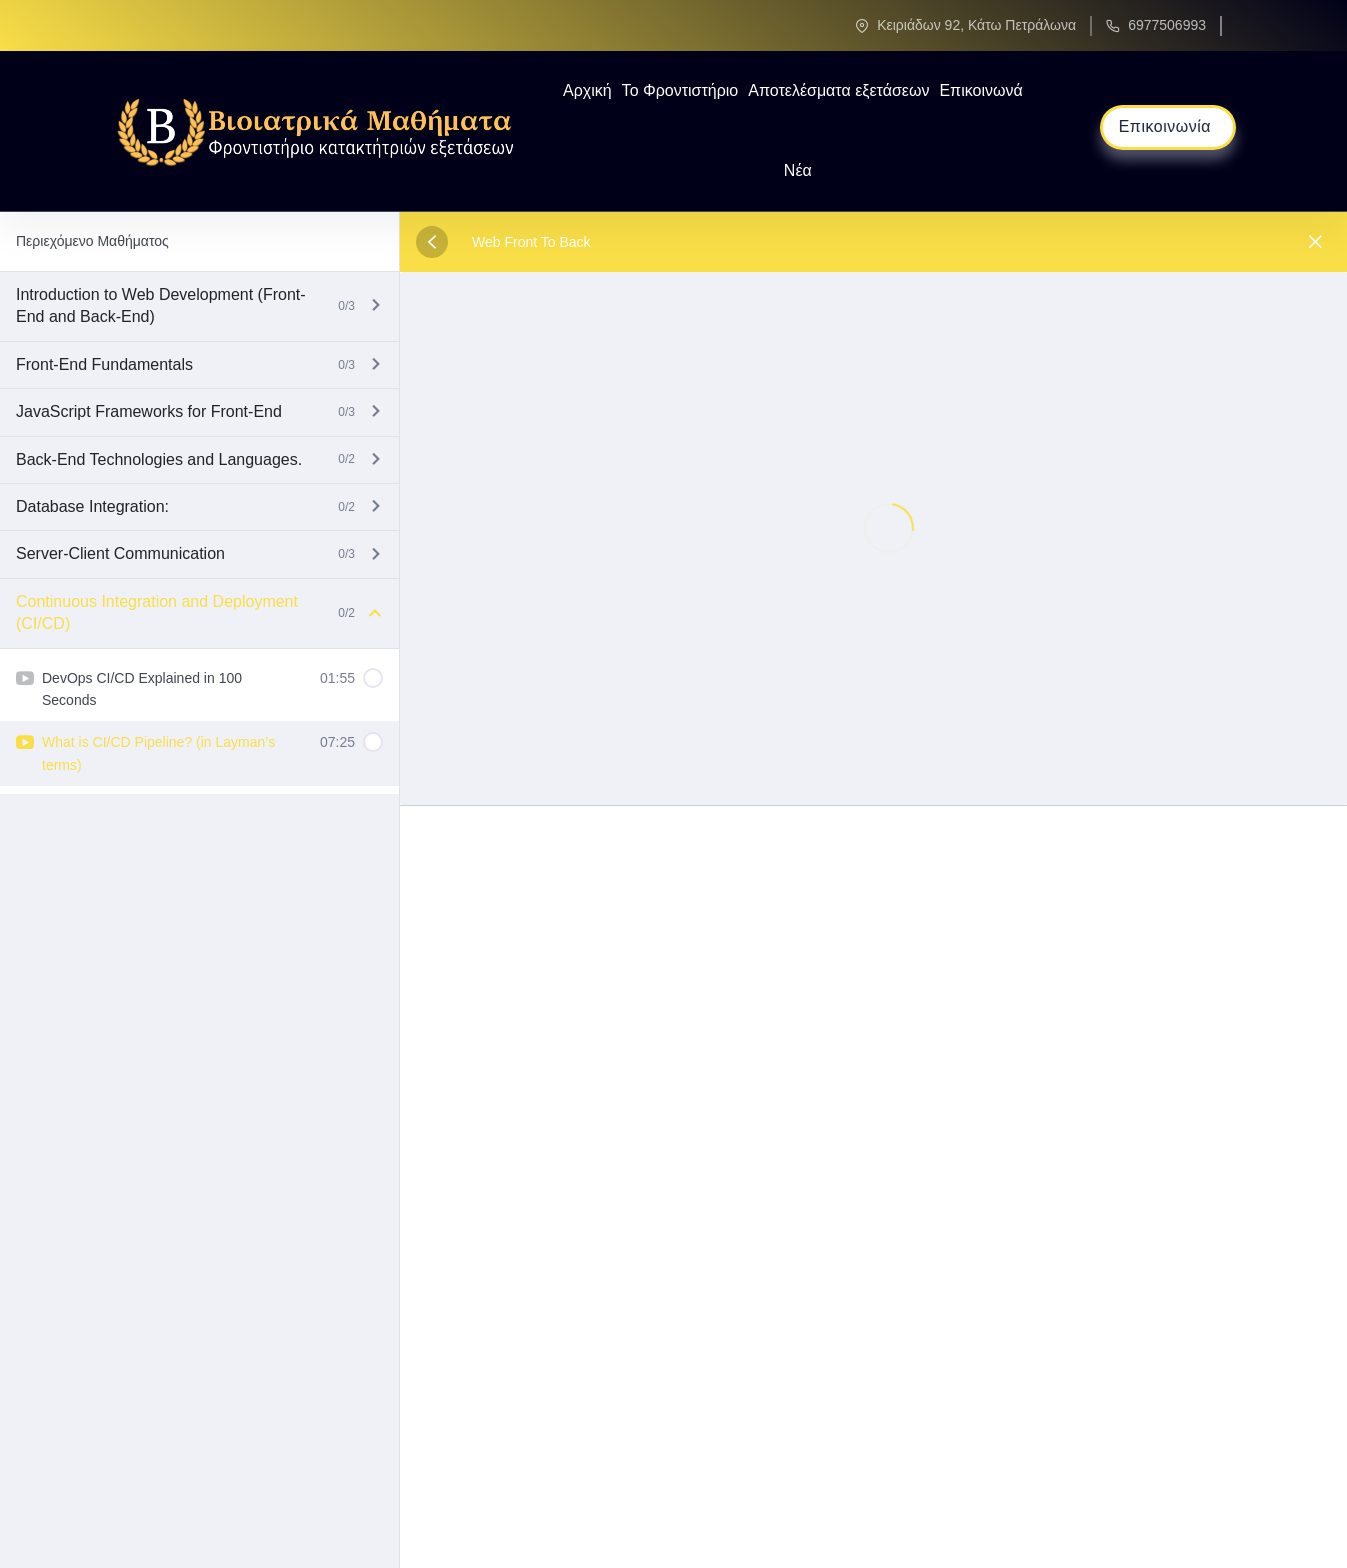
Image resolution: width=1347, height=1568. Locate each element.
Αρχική (587, 90)
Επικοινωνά (980, 90)
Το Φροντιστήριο (680, 90)
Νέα (798, 170)
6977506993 (1167, 25)
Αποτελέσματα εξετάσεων (838, 90)
